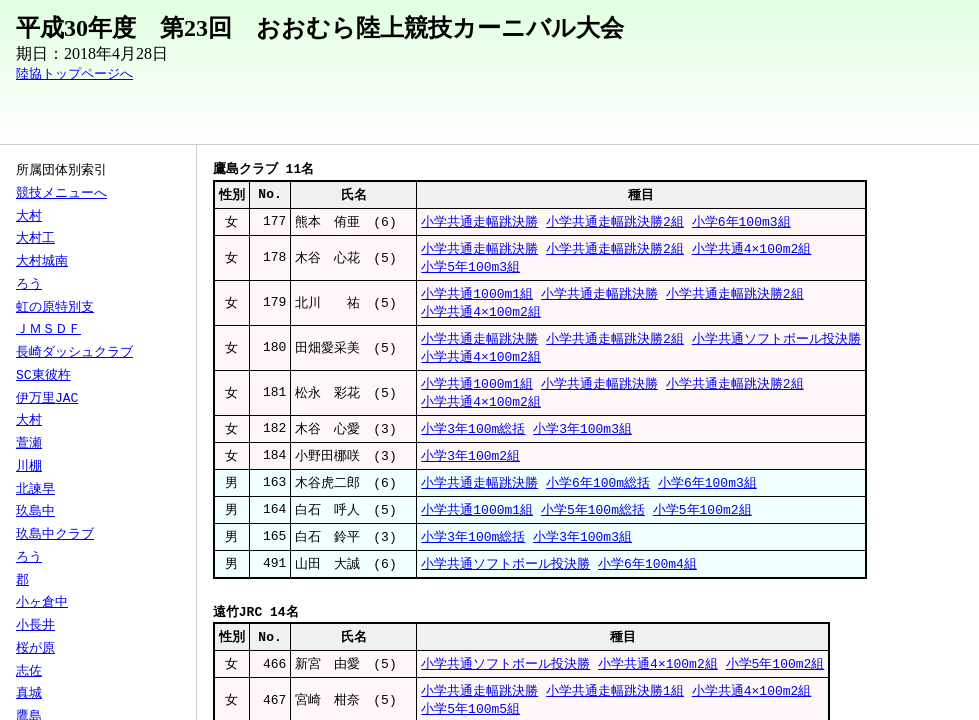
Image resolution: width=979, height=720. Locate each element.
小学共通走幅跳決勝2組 (615, 223)
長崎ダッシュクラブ (74, 353)
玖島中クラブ (55, 535)
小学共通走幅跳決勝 (479, 223)
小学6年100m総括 (598, 495)
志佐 (29, 672)
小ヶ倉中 (42, 603)
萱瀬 (29, 444)
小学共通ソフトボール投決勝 (776, 345)
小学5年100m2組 (702, 523)
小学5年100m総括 (593, 523)
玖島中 (35, 512)
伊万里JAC (47, 399)
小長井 (35, 626)
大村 (29, 217)
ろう (29, 285)
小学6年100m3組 (741, 223)
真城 (29, 694)
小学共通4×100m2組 (752, 251)
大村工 (35, 239)
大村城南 (42, 262)
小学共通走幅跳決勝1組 (615, 709)
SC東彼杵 (43, 376)
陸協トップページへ (74, 74)
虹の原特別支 (55, 308)
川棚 (29, 467)
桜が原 (35, 649)
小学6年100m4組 (647, 579)
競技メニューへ (61, 194)
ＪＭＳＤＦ (48, 330)
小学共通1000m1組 (477, 298)
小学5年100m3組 (470, 270)
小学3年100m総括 (473, 439)
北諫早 (35, 490)
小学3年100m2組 (470, 467)
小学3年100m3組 (582, 439)
